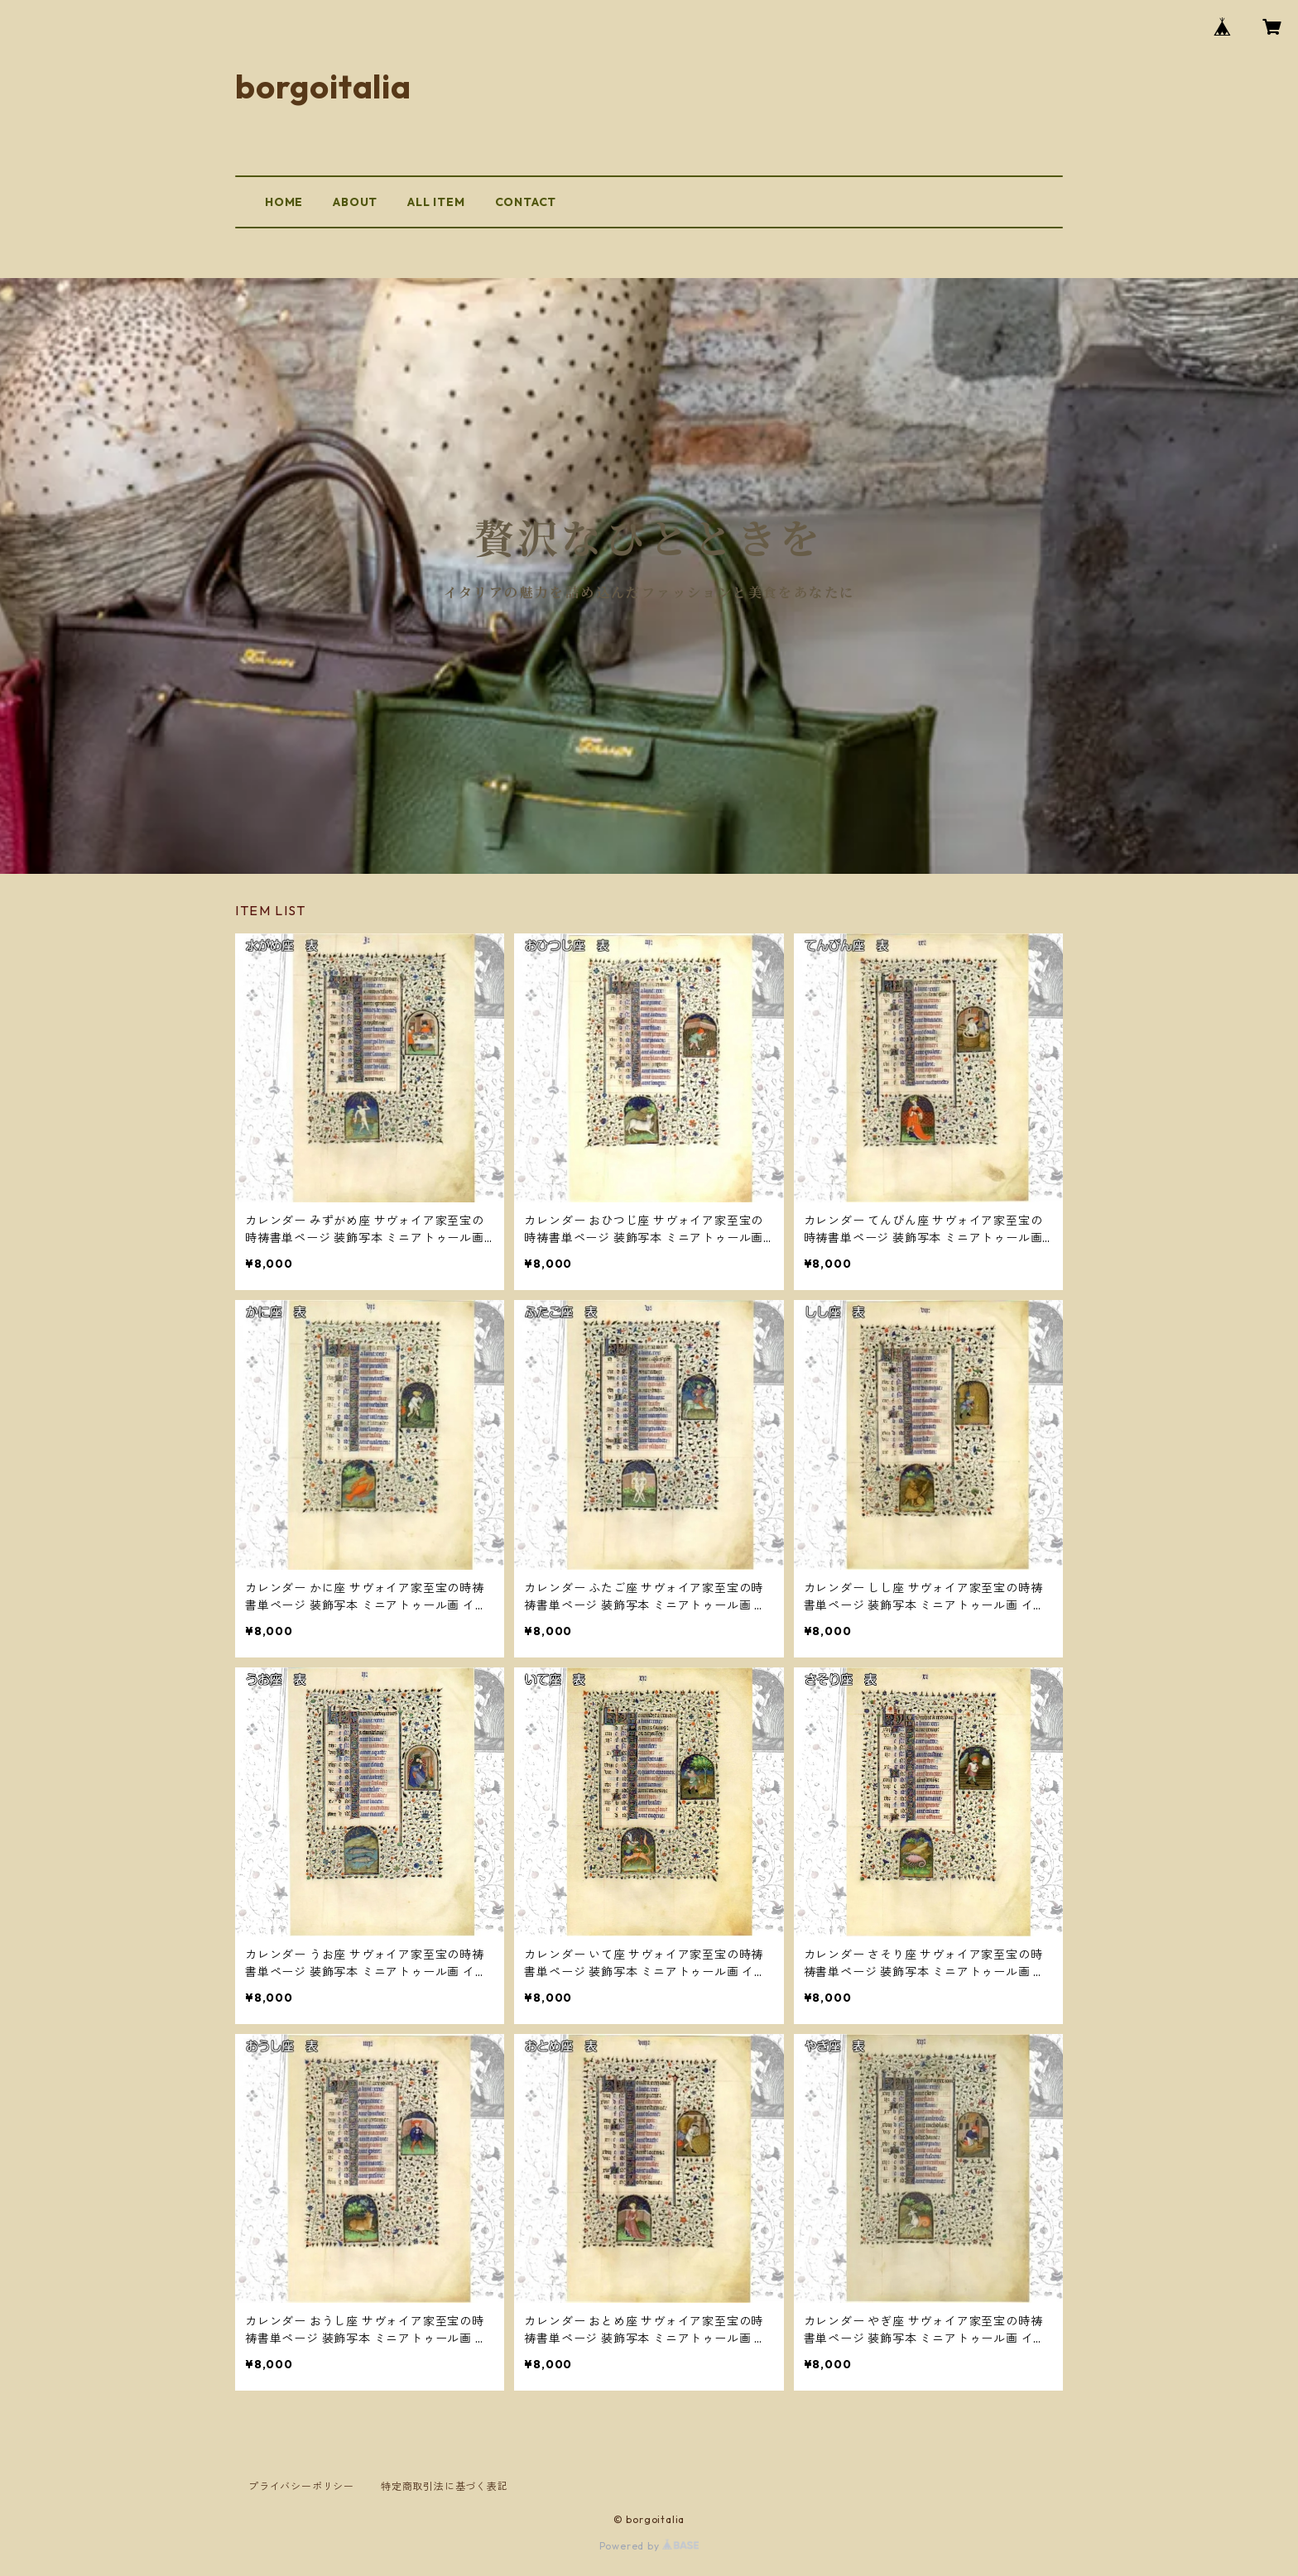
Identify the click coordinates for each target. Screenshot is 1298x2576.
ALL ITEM (435, 201)
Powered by (649, 2546)
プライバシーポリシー (301, 2486)
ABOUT (355, 201)
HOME (284, 201)
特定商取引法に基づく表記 (444, 2486)
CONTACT (526, 201)
